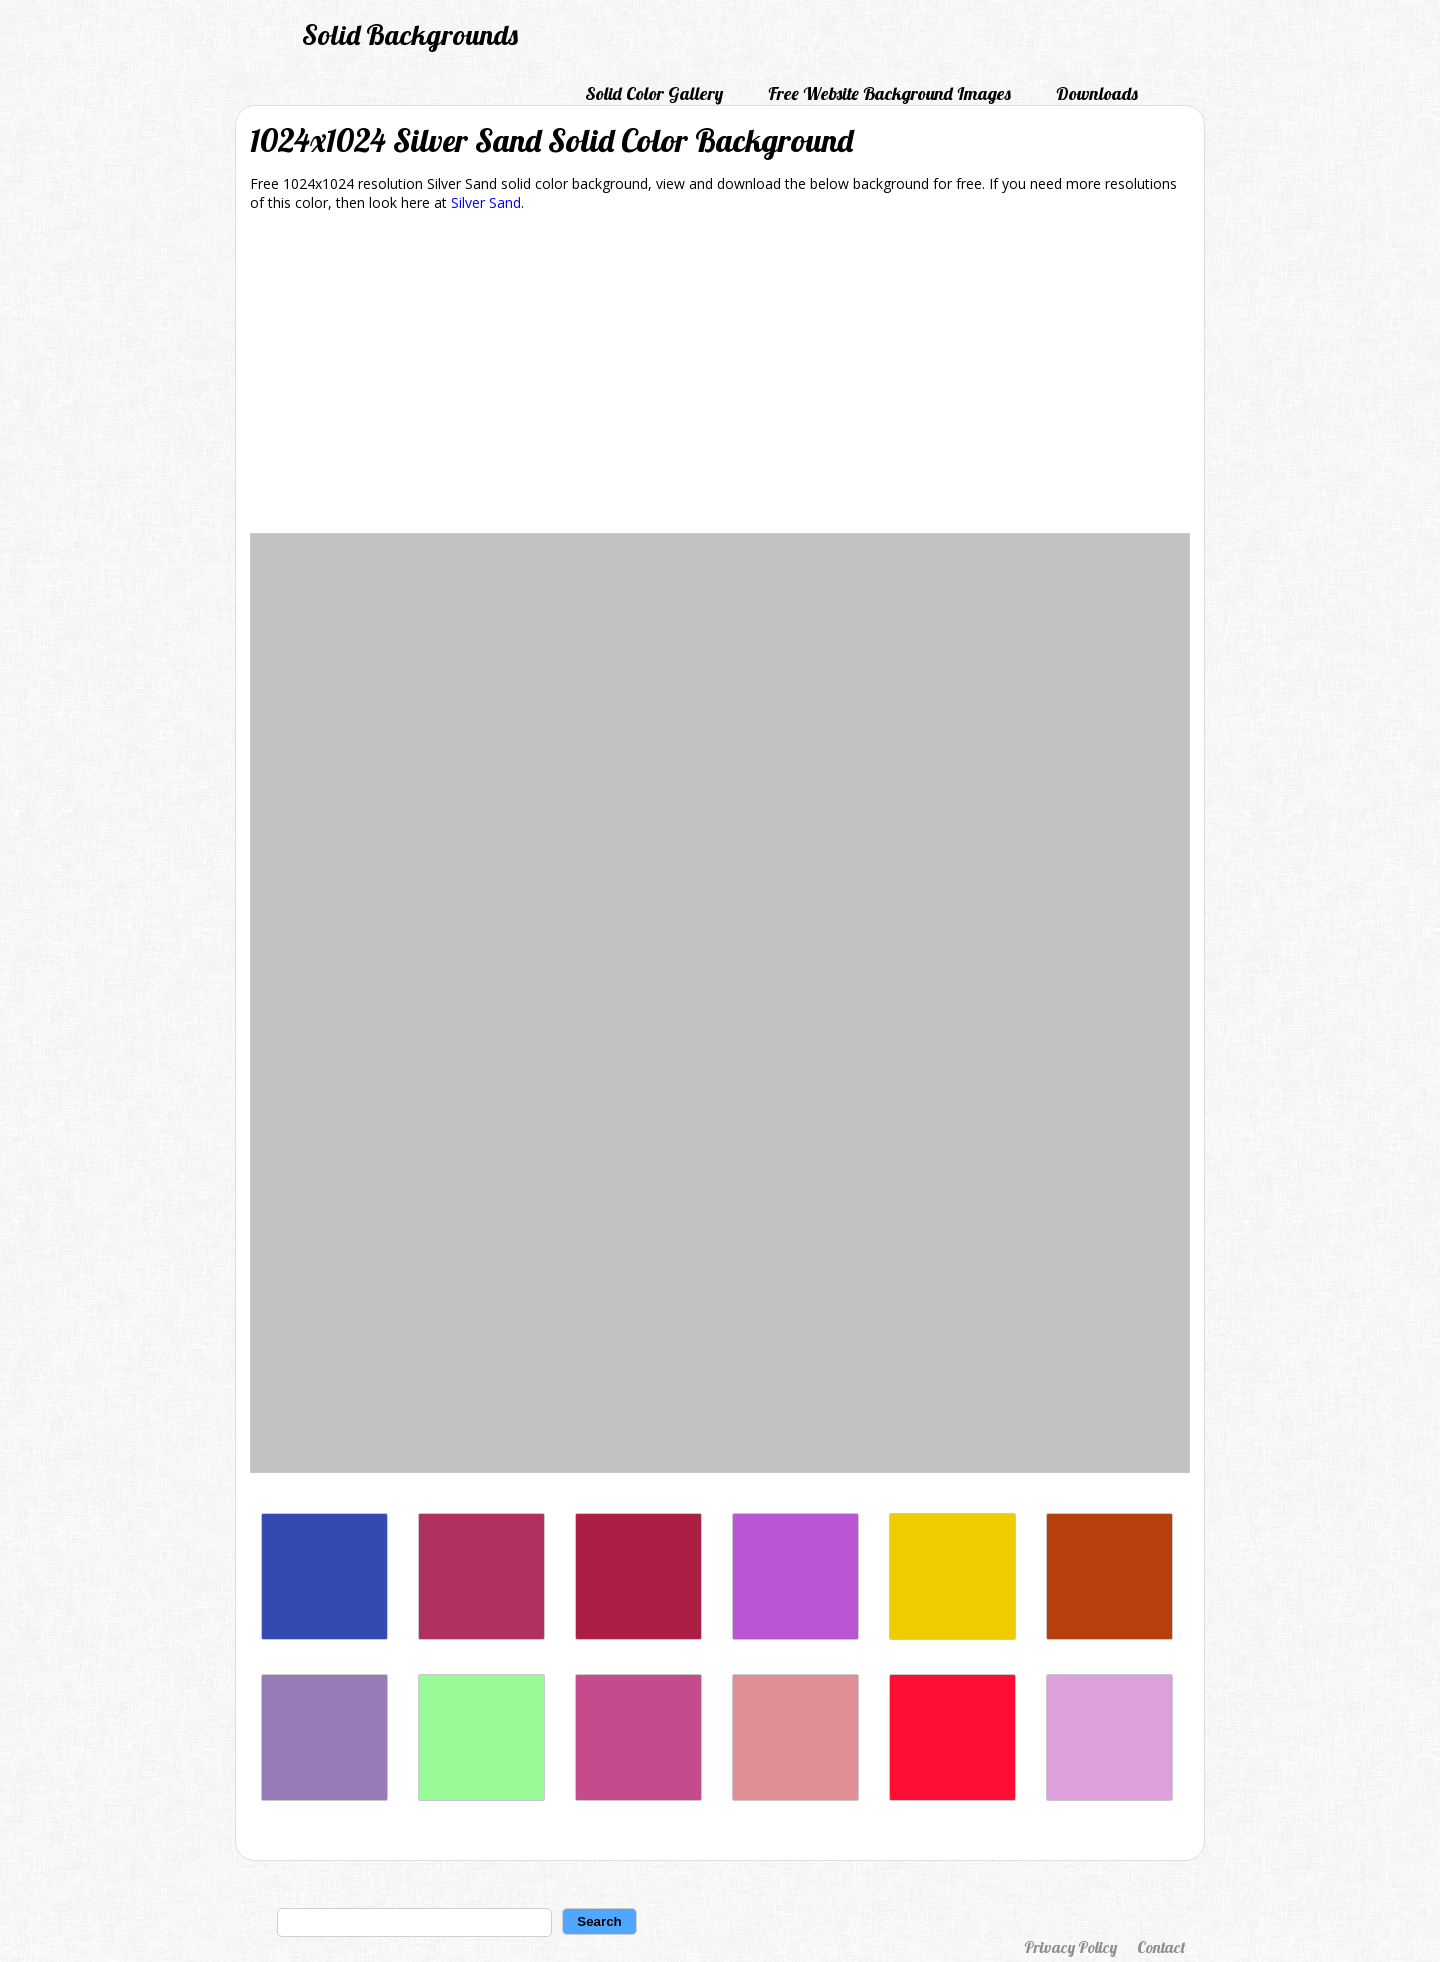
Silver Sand (486, 202)
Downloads (1097, 93)
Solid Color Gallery (654, 93)
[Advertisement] (720, 376)
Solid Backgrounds (410, 34)
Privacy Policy (1070, 1947)
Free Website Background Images (889, 93)
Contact (1161, 1947)
